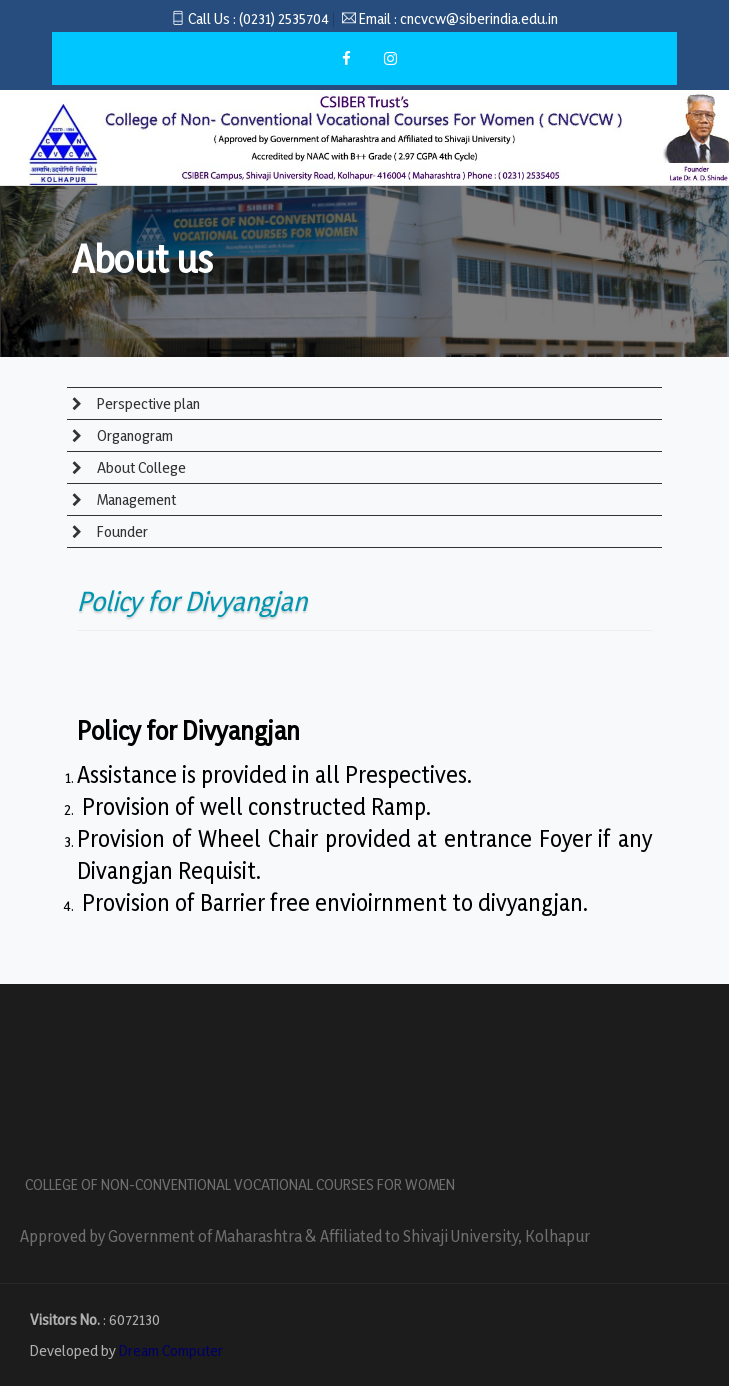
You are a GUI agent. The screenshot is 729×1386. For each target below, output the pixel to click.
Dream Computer (171, 1350)
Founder (121, 531)
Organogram (133, 435)
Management (135, 499)
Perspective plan (147, 403)
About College (140, 467)
